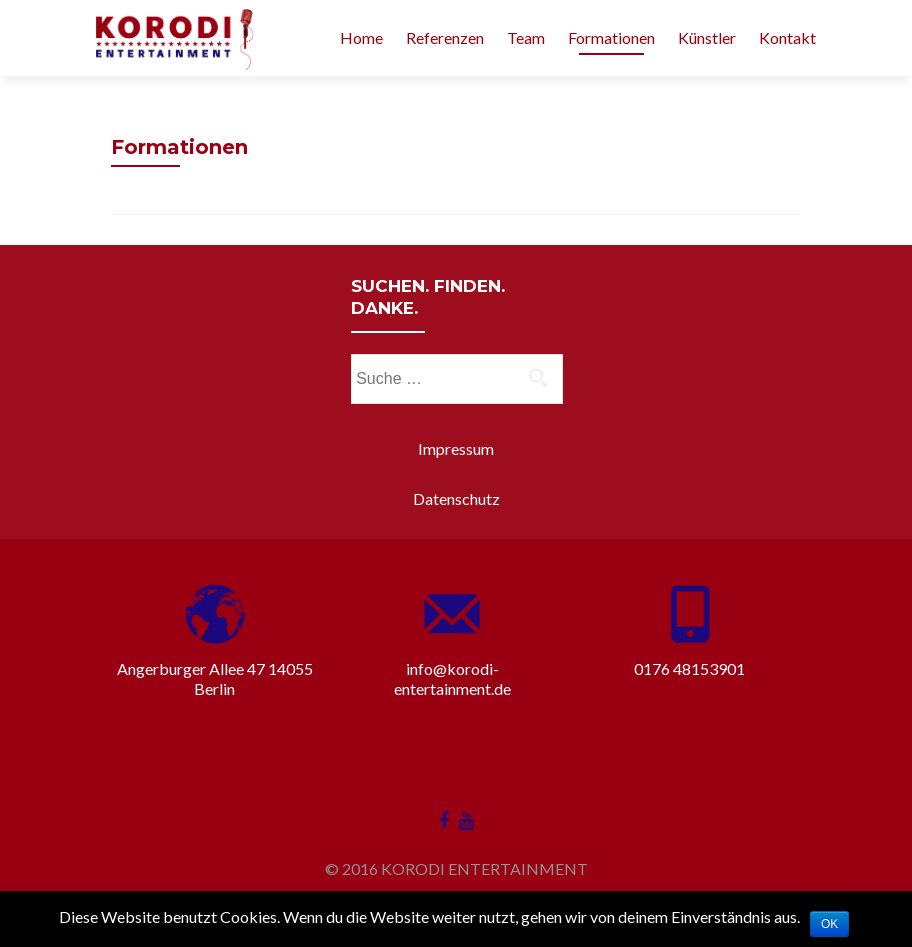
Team (526, 37)
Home (361, 37)
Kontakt (787, 37)
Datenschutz (456, 498)
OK (829, 924)
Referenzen (445, 37)
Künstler (707, 37)
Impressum (456, 448)
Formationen (611, 37)
